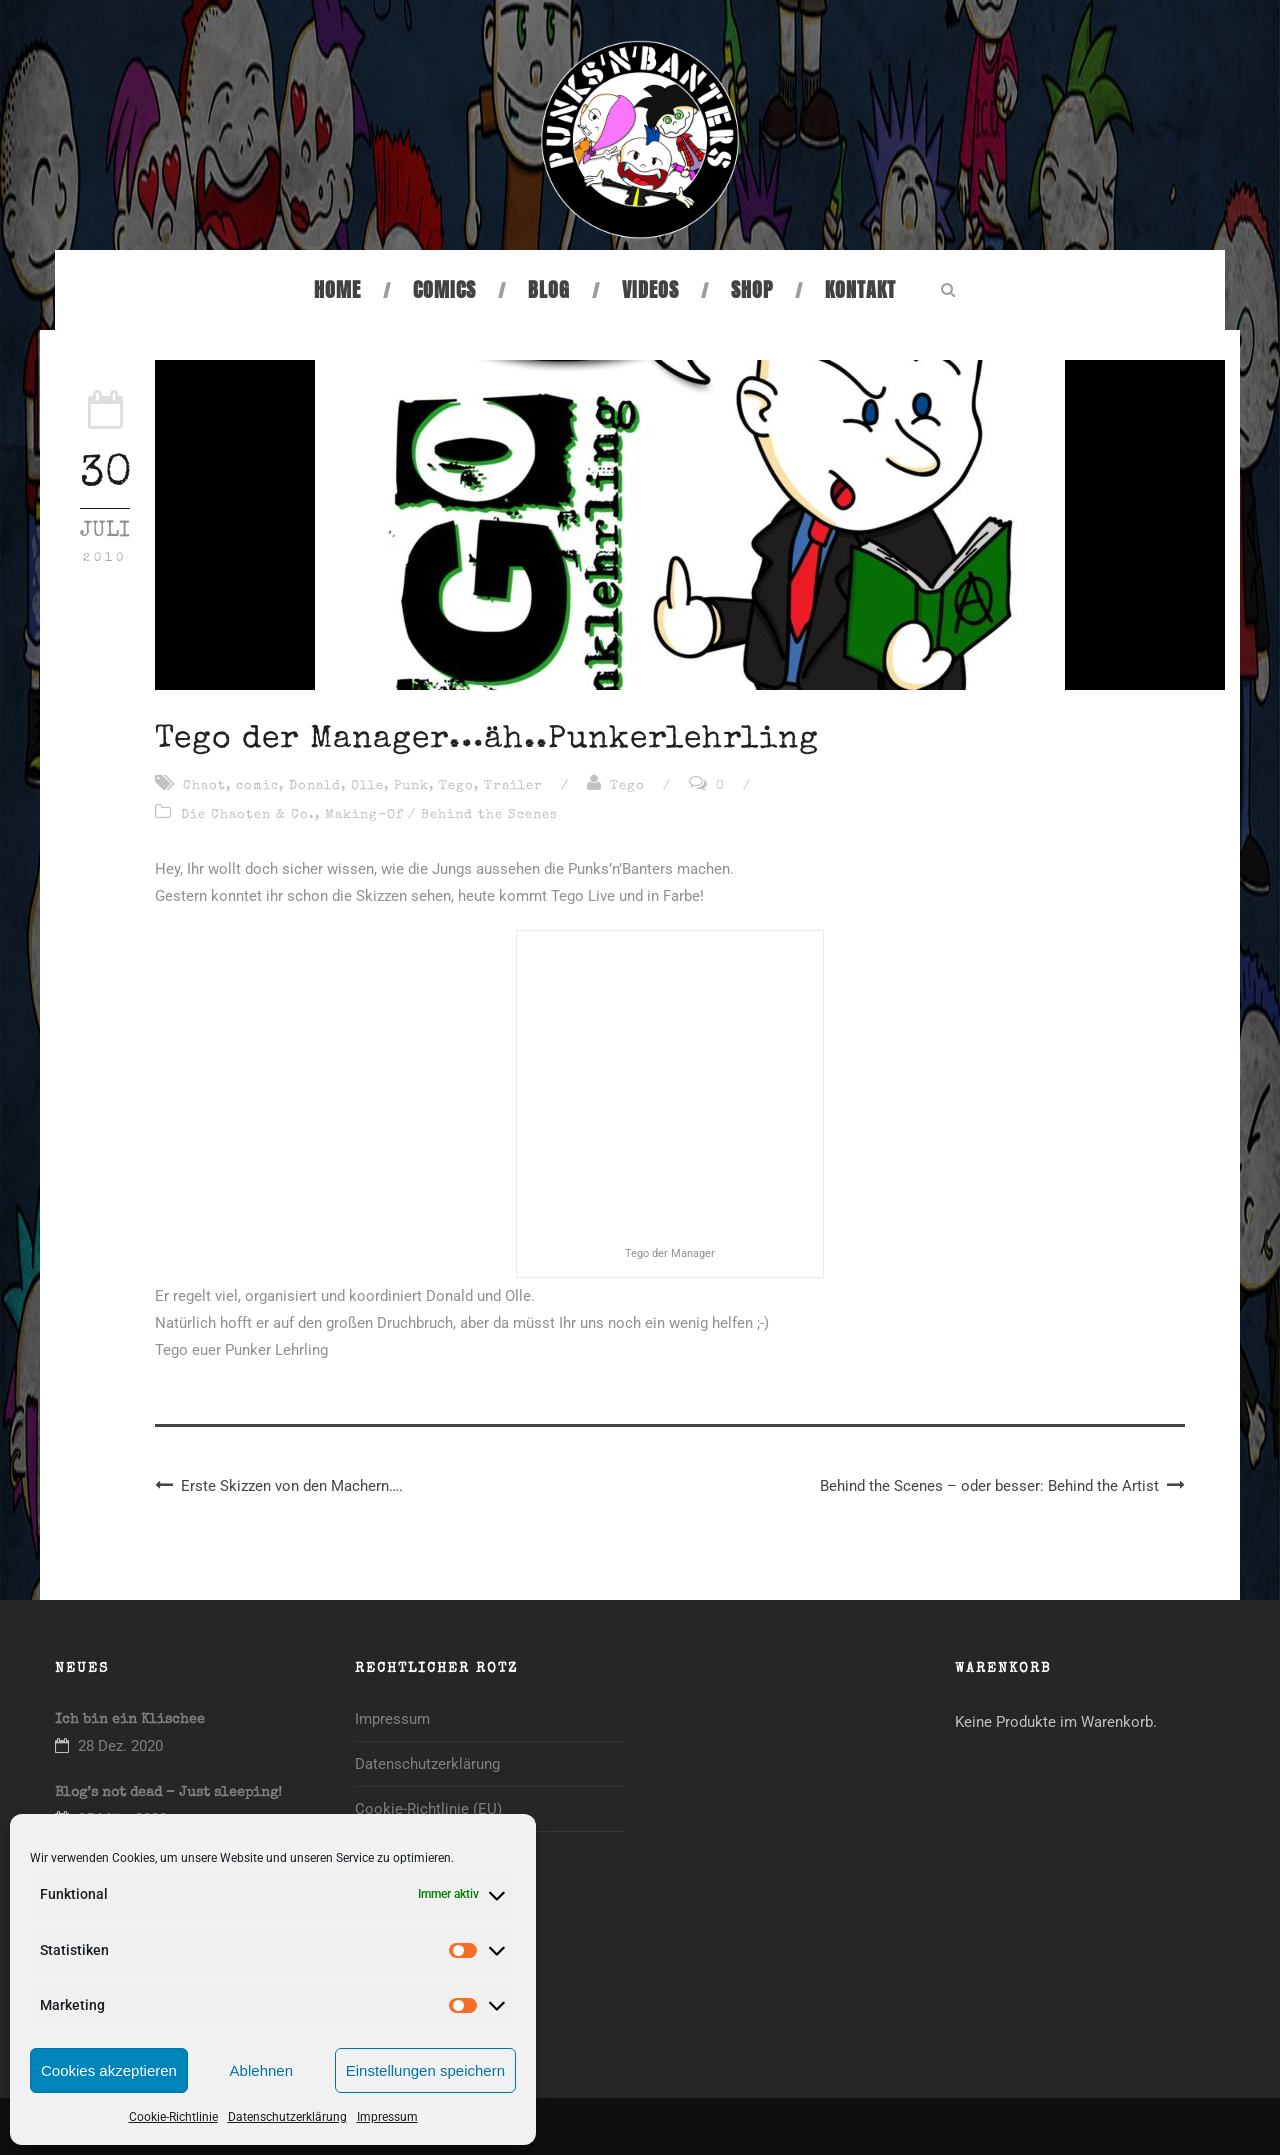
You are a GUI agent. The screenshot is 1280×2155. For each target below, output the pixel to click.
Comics (444, 289)
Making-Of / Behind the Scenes (441, 815)
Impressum (387, 2117)
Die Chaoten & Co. (248, 815)
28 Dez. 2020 (120, 1746)
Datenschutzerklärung (287, 2117)
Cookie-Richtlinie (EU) (428, 1809)
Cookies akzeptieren (109, 2070)
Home (337, 289)
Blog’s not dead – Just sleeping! (168, 1793)
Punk (411, 786)
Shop (752, 289)
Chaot (204, 786)
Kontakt (860, 289)
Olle (367, 786)
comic (257, 786)
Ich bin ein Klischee (130, 1720)
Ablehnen (261, 2070)
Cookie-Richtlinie (173, 2117)
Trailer (513, 786)
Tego (456, 786)
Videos (650, 289)
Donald (315, 786)
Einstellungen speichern (425, 2070)
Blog (549, 289)
